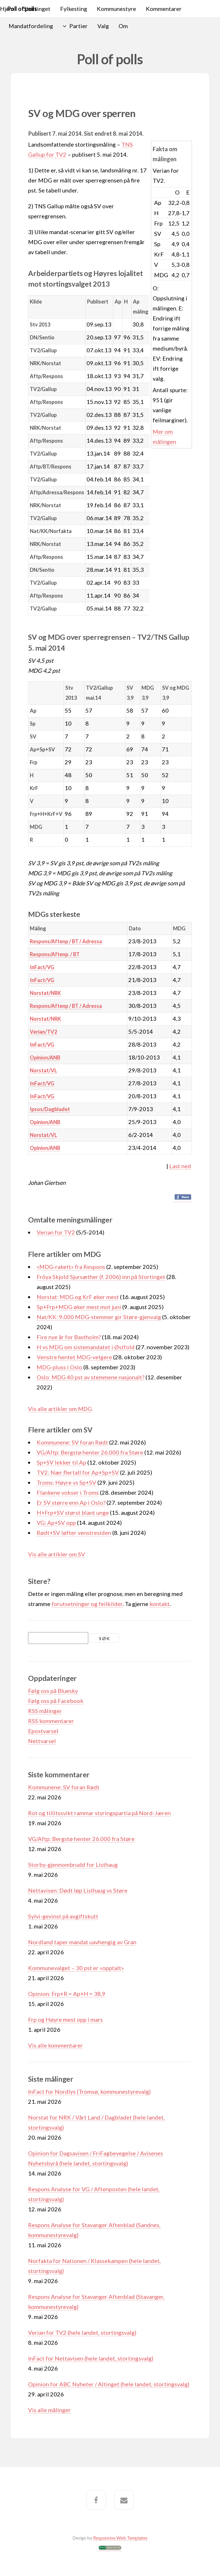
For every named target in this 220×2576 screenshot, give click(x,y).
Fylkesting (73, 8)
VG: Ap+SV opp (56, 1522)
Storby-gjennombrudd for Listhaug (73, 1864)
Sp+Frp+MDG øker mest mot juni (79, 1306)
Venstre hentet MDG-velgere (74, 1357)
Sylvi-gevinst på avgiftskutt (63, 1916)
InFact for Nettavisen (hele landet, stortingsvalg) (90, 2358)
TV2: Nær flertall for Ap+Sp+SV (78, 1472)
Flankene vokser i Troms (68, 1492)
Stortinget (36, 8)
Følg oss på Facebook (55, 1700)
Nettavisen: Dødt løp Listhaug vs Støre (77, 1890)
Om (123, 25)
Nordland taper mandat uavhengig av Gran (82, 1942)
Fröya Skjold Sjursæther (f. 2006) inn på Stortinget (101, 1276)
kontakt (160, 1603)
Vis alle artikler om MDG (60, 1408)
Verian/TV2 (43, 1032)
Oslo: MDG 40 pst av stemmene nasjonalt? (90, 1377)
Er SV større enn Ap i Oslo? (71, 1502)
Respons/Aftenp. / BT (55, 954)
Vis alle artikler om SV (56, 1554)
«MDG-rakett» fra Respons (71, 1266)
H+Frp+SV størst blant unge (73, 1512)
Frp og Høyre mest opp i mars (65, 2019)
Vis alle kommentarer (55, 2045)
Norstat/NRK (45, 993)
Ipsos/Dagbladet (50, 1109)
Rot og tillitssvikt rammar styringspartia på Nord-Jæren (99, 1812)
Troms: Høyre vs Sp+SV (66, 1482)
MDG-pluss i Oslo (59, 1367)
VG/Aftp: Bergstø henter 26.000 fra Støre (90, 1452)
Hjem (7, 8)
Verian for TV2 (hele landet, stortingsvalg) (82, 2332)
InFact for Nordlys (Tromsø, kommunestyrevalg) (89, 2091)
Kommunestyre (116, 8)
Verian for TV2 (56, 1232)
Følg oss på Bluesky (53, 1690)
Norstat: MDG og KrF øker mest (78, 1296)
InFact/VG (42, 967)
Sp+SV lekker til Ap (61, 1462)
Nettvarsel (42, 1740)
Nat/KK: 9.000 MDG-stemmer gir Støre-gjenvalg (99, 1316)
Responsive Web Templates (120, 2537)
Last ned (180, 1165)
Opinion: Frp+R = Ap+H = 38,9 (66, 1993)
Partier (78, 25)
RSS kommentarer (51, 1720)
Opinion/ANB (45, 1057)
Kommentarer (164, 8)
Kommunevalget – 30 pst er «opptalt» (76, 1967)
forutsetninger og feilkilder (87, 1603)
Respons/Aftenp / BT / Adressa (66, 941)
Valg (103, 25)
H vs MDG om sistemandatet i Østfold (86, 1347)
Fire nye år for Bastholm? (69, 1336)
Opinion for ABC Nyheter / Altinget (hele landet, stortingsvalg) (108, 2384)
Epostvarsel (43, 1730)
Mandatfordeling (31, 25)
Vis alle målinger (49, 2409)
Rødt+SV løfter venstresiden (74, 1532)
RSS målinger (45, 1710)
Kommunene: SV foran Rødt (72, 1442)
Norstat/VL (43, 1070)
